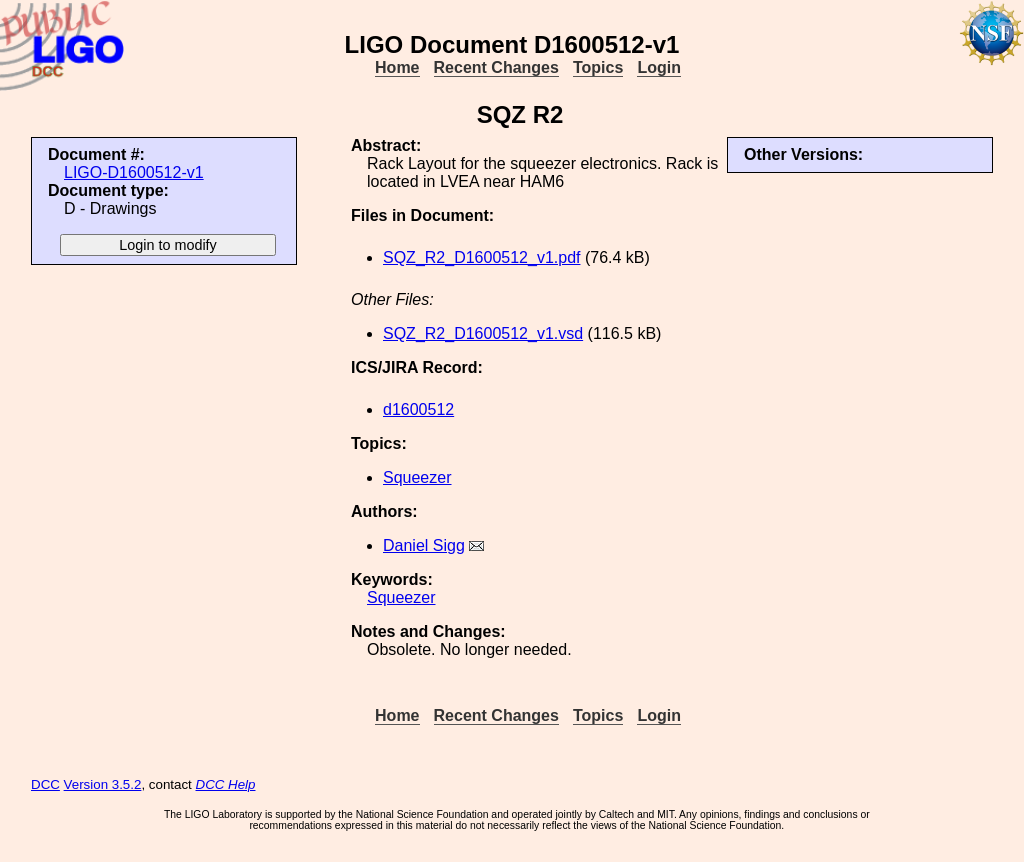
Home (397, 67)
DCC (45, 784)
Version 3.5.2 (103, 784)
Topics (598, 67)
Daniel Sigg (424, 545)
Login (659, 67)
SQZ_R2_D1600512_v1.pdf (481, 257)
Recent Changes (496, 67)
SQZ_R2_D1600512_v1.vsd (483, 333)
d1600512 (418, 409)
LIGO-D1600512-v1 (134, 172)
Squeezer (417, 477)
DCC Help (226, 784)
